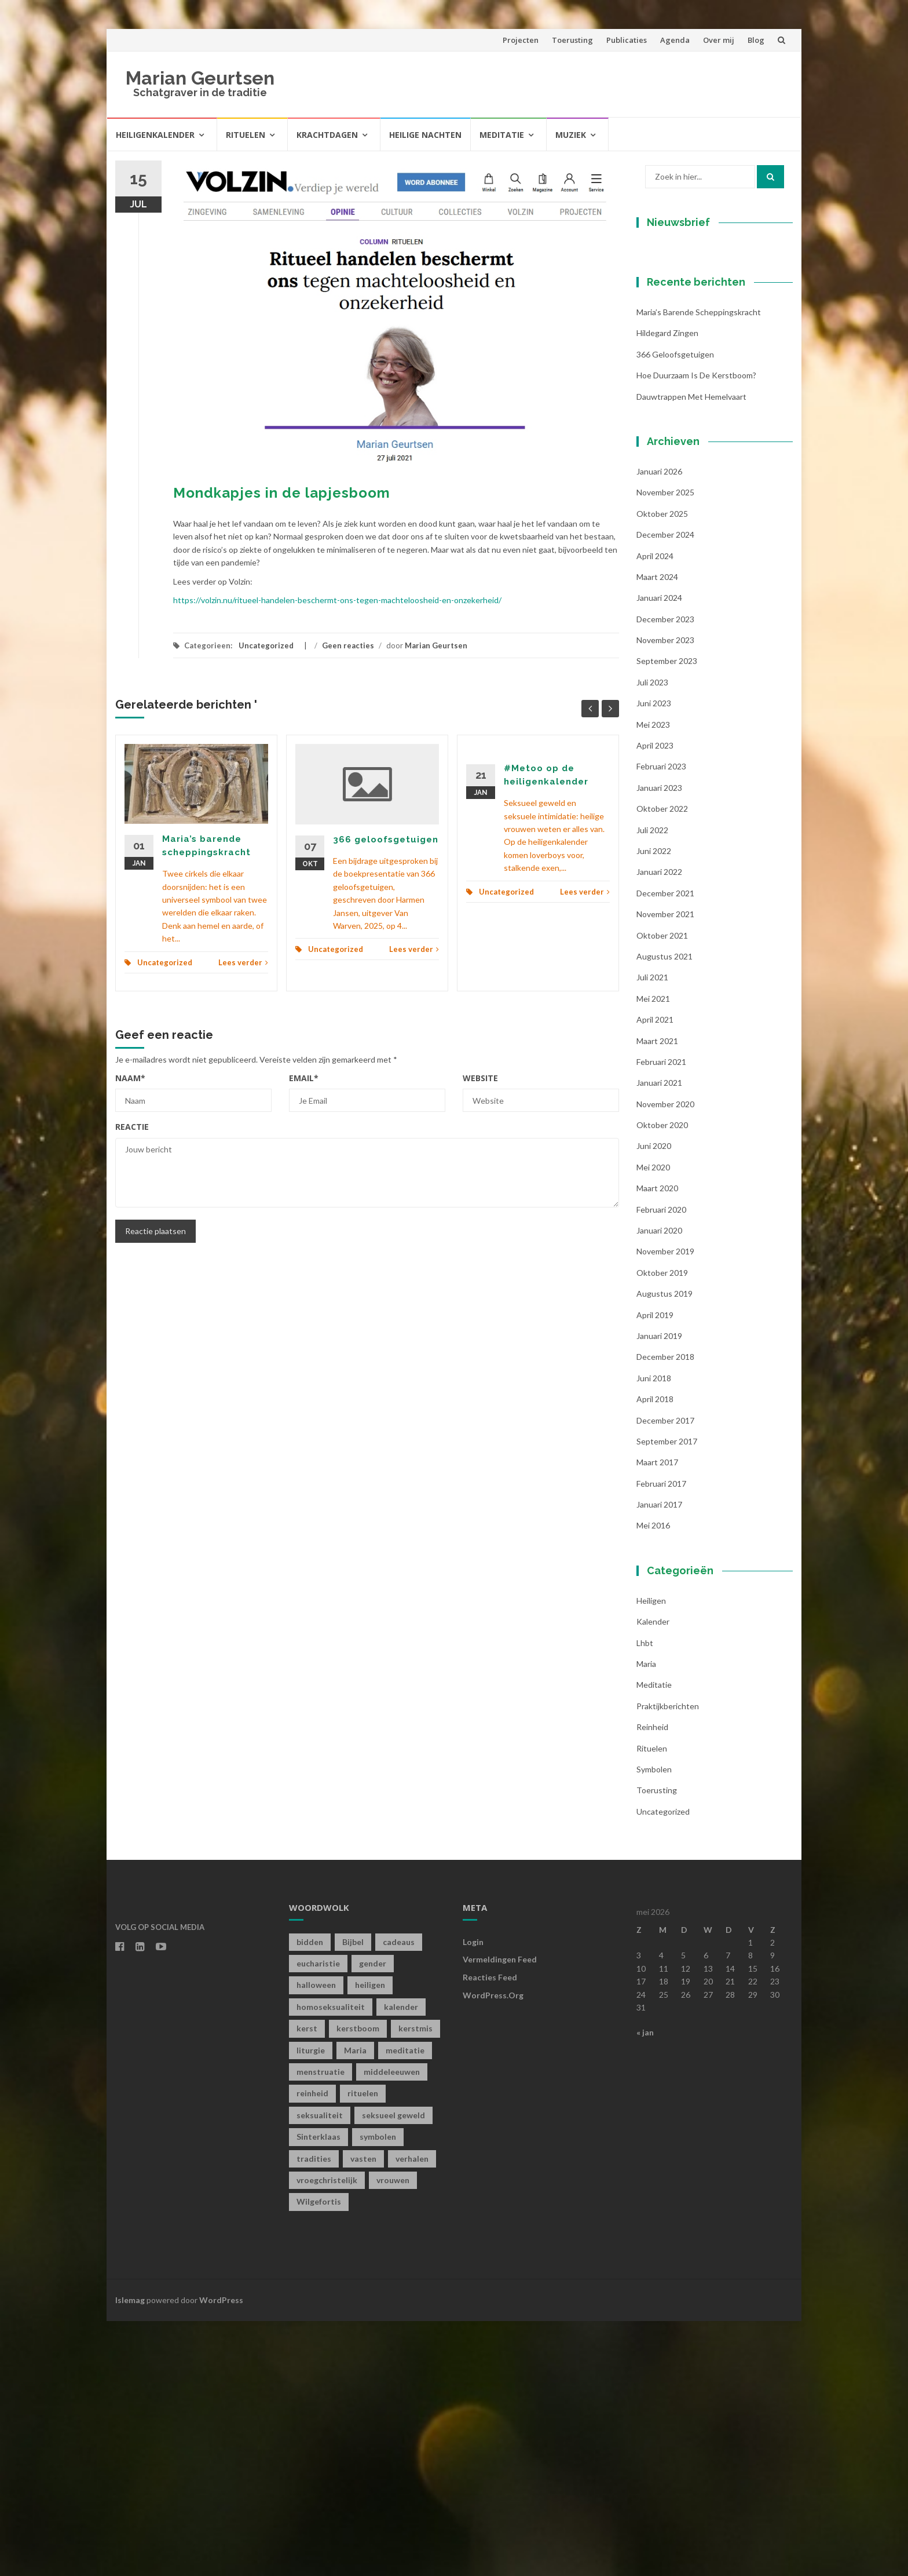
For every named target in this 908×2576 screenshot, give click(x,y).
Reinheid (652, 1982)
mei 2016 (653, 1780)
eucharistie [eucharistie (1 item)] (318, 2218)
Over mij (718, 40)
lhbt (644, 1897)
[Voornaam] (709, 394)
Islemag (130, 2554)
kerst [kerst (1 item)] (306, 2283)
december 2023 (665, 873)
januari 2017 (659, 1759)
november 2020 (665, 1358)
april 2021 (654, 1274)
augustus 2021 (664, 1211)
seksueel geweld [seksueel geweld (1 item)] (393, 2369)
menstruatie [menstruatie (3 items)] (320, 2326)
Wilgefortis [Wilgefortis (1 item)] (318, 2456)
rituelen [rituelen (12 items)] (362, 2348)
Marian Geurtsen (200, 78)
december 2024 (665, 789)
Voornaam (676, 375)
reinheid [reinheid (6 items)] (312, 2348)
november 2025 (665, 747)
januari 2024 (659, 853)
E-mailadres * (683, 337)
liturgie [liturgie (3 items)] (310, 2304)
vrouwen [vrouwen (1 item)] (392, 2435)
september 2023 (666, 916)
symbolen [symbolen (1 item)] (378, 2391)
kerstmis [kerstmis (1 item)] (415, 2283)
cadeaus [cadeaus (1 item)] (399, 2196)
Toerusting (572, 40)
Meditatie (501, 134)
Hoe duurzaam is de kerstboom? (696, 630)
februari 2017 (661, 1738)
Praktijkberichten (667, 1960)
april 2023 (654, 1000)
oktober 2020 (662, 1380)
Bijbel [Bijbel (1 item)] (353, 2196)
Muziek (570, 134)
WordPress (221, 2554)
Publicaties (626, 40)
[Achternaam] (709, 432)
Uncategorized (266, 645)
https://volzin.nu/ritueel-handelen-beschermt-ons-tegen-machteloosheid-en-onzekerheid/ (337, 600)
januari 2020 (659, 1485)
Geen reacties (348, 645)
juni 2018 (653, 1632)
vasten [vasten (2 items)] (363, 2413)
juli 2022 (652, 1084)
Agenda (675, 40)
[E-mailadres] (709, 355)
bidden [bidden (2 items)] (309, 2196)
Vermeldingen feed (500, 2214)
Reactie (132, 1126)
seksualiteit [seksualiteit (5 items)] (319, 2369)
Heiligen (651, 1855)
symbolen (654, 2024)
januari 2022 (659, 1127)
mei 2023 (653, 979)
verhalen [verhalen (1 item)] (412, 2413)
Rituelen (245, 134)
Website (480, 1077)
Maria (646, 1919)
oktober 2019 (662, 1527)
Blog (756, 40)
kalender (652, 1876)
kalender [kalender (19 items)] (401, 2261)
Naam (130, 1077)
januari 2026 (659, 726)
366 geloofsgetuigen (385, 839)
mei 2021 (653, 1253)
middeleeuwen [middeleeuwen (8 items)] (392, 2326)
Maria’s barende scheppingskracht (698, 567)
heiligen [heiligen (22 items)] (370, 2240)
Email (303, 1077)
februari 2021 (661, 1316)
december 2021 (665, 1147)
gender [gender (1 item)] (372, 2218)
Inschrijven (708, 462)
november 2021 (665, 1169)
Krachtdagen (327, 134)
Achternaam (679, 414)
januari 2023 (659, 1042)
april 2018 (654, 1654)
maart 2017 (657, 1717)
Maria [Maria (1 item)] (355, 2304)
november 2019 (665, 1506)
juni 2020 (653, 1401)
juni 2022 (653, 1106)
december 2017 (665, 1675)
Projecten (521, 40)
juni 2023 (653, 958)
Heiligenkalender (155, 134)
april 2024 (654, 810)
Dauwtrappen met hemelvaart (691, 651)
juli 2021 (652, 1232)
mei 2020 (653, 1421)
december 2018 (665, 1612)
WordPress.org (493, 2250)
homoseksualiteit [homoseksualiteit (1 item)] (330, 2261)
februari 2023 (661, 1021)
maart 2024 (657, 831)
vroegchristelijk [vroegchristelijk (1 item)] (326, 2435)
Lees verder (243, 962)
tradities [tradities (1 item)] (313, 2413)
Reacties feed (490, 2232)
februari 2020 (661, 1464)
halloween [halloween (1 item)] (316, 2240)
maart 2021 (657, 1295)
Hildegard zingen (667, 588)
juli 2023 (652, 937)
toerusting (656, 2045)
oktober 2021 (662, 1190)
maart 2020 (657, 1443)
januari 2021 (659, 1337)
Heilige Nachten (425, 134)
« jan (645, 2287)
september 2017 (666, 1696)
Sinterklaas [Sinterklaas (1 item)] (318, 2391)
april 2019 (654, 1569)
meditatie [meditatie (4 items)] (405, 2304)
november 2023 (665, 895)
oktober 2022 (662, 1063)
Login (473, 2196)
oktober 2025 (662, 768)
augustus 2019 (664, 1548)
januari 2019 (659, 1591)
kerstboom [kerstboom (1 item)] (357, 2283)
